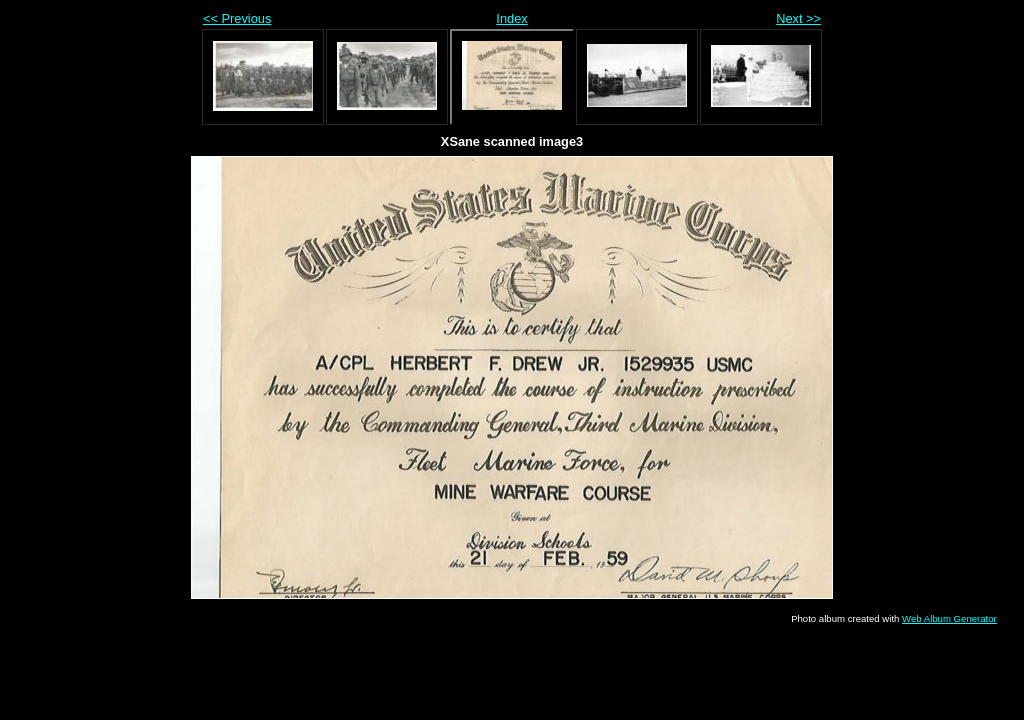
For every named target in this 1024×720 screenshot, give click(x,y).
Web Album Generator (949, 618)
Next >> (798, 18)
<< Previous (237, 18)
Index (511, 18)
